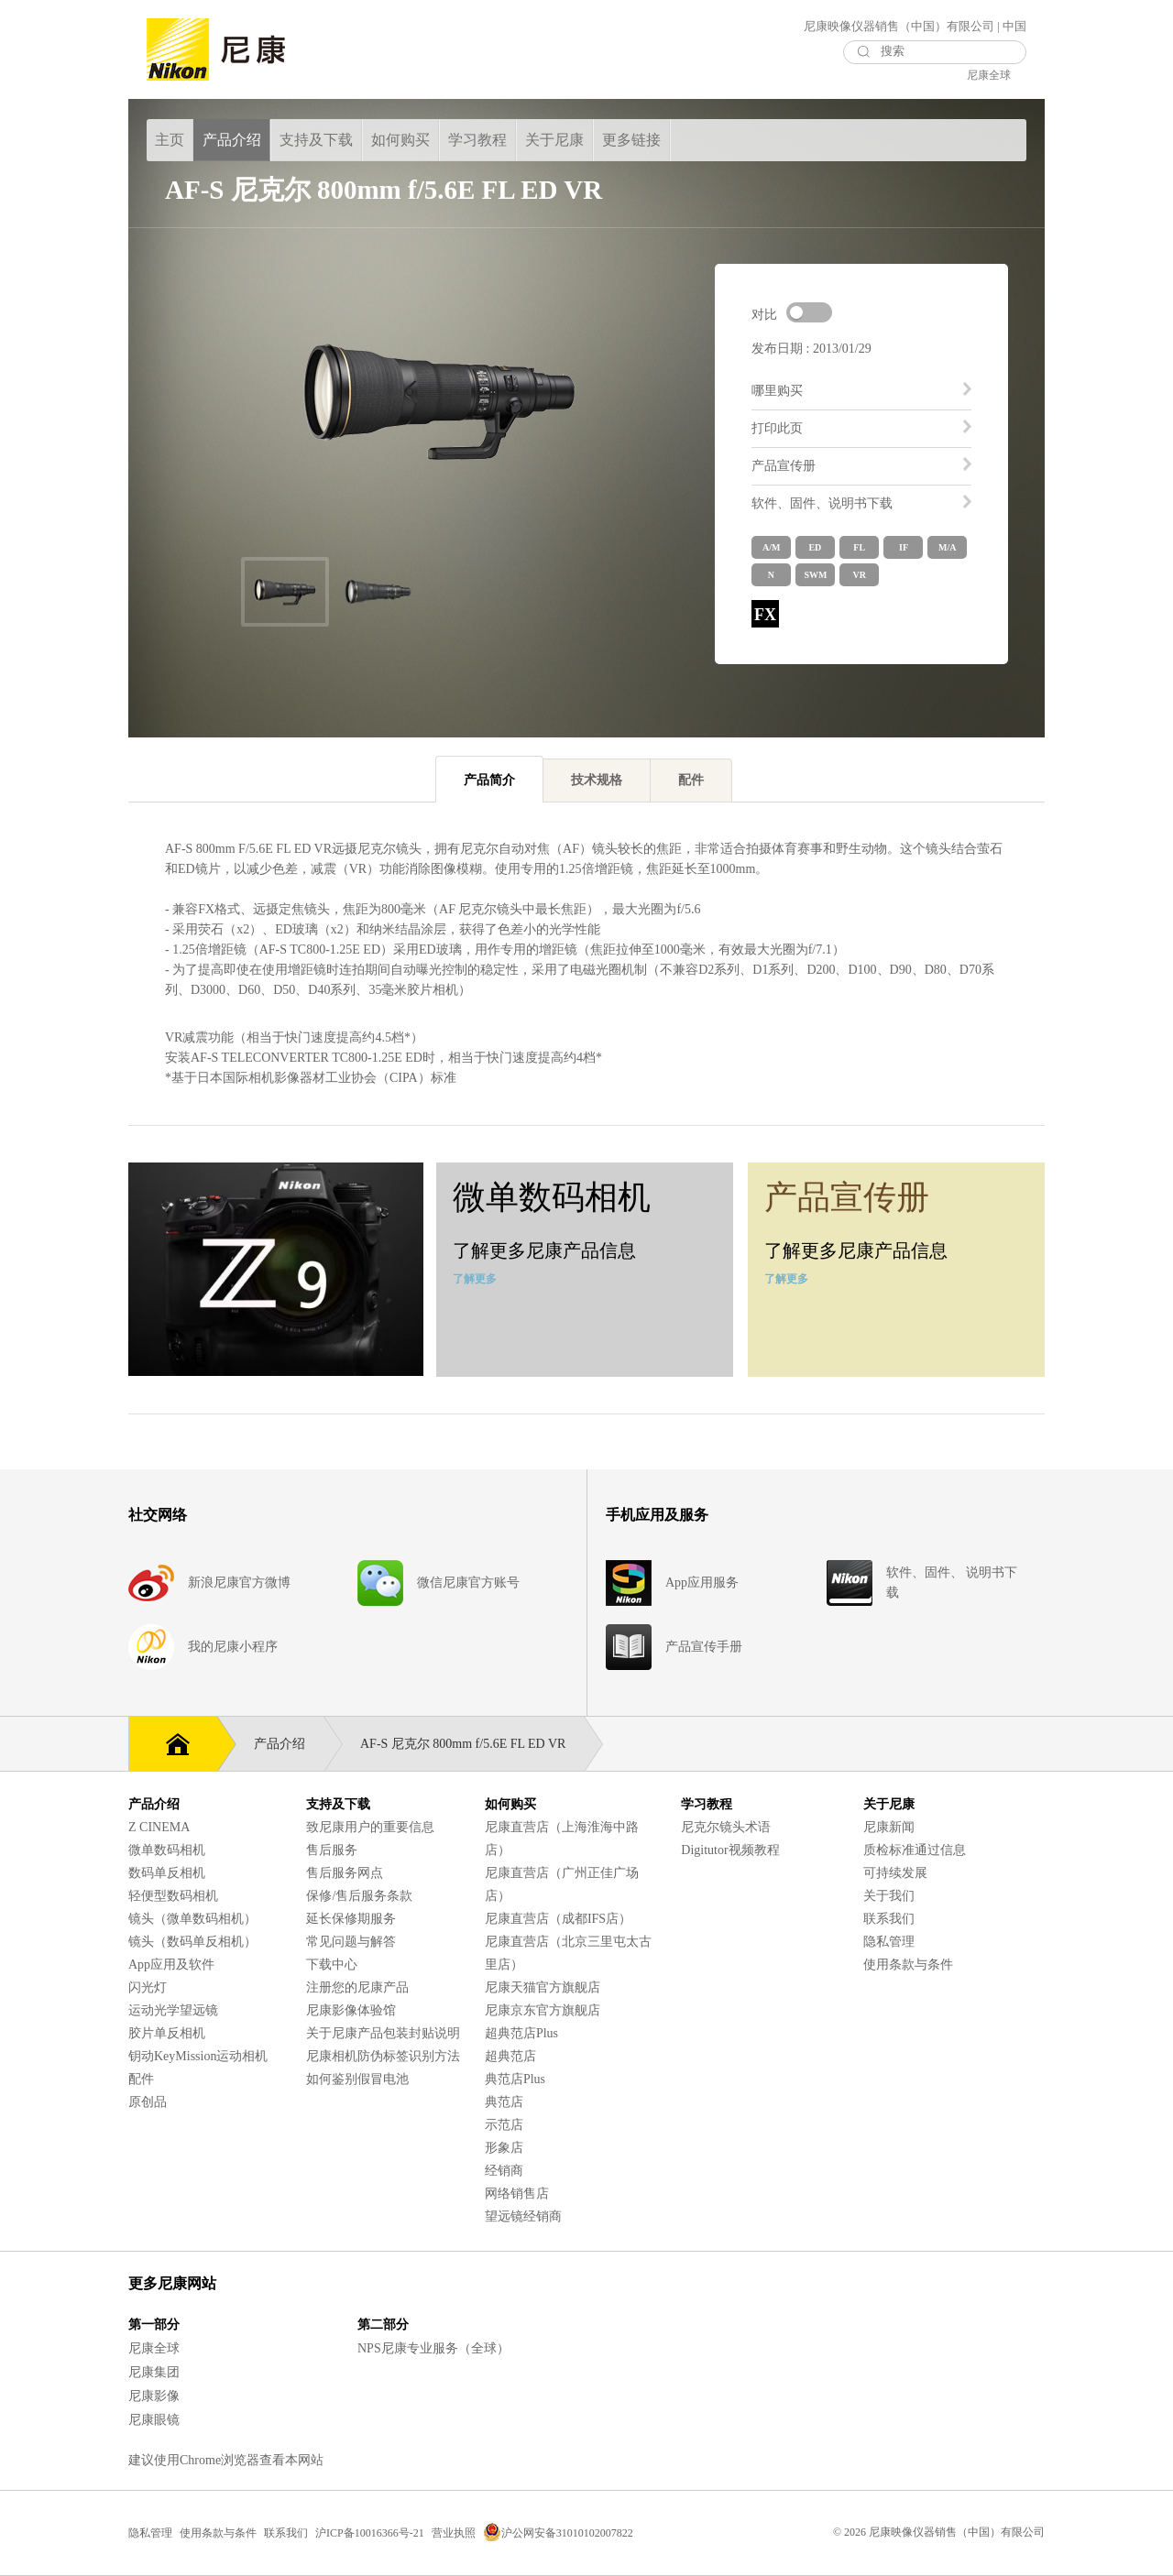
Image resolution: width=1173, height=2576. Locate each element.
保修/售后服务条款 (359, 1896)
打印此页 (777, 428)
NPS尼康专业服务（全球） (433, 2348)
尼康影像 (154, 2396)
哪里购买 (777, 391)
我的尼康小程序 (233, 1647)
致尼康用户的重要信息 (370, 1827)
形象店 (504, 2148)
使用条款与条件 (908, 1964)
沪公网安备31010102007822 (558, 2533)
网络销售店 (517, 2193)
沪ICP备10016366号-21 (369, 2533)
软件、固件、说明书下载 (822, 503)
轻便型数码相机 (173, 1896)
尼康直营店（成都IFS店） (558, 1919)
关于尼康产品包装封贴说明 (383, 2033)
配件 (141, 2079)
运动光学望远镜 (173, 2010)
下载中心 (331, 1964)
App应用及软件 (171, 1964)
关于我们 (889, 1896)
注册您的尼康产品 (357, 1987)
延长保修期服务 (351, 1919)
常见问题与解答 (351, 1941)
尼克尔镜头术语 (726, 1827)
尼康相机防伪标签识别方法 (383, 2056)
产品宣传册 (783, 466)
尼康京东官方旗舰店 (542, 2010)
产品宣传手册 (703, 1647)
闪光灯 (147, 1987)
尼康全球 (989, 75)
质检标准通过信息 (914, 1850)
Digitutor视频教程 (730, 1850)
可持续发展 (895, 1873)
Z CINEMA (159, 1827)
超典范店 (510, 2056)
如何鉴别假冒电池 (357, 2079)
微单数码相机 (166, 1850)
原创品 (147, 2102)
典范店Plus (515, 2079)
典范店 (504, 2102)
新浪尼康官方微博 (239, 1582)
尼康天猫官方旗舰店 (542, 1987)
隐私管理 (889, 1941)
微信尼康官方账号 (468, 1582)
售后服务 (331, 1850)
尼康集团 (154, 2372)
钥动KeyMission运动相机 (198, 2056)
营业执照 (454, 2533)
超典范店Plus (521, 2033)
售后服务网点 (344, 1873)
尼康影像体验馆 (351, 2010)
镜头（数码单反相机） (192, 1941)
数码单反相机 (166, 1873)
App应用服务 (702, 1582)
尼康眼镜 (154, 2420)
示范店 (504, 2125)
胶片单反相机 (166, 2033)
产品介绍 (288, 1744)
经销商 (504, 2171)
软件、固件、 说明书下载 (952, 1582)
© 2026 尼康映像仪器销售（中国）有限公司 (939, 2532)
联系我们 (889, 1919)
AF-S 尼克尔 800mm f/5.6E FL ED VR (472, 1744)
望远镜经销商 (523, 2216)
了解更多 (475, 1278)
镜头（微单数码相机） (192, 1919)
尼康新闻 (889, 1827)
